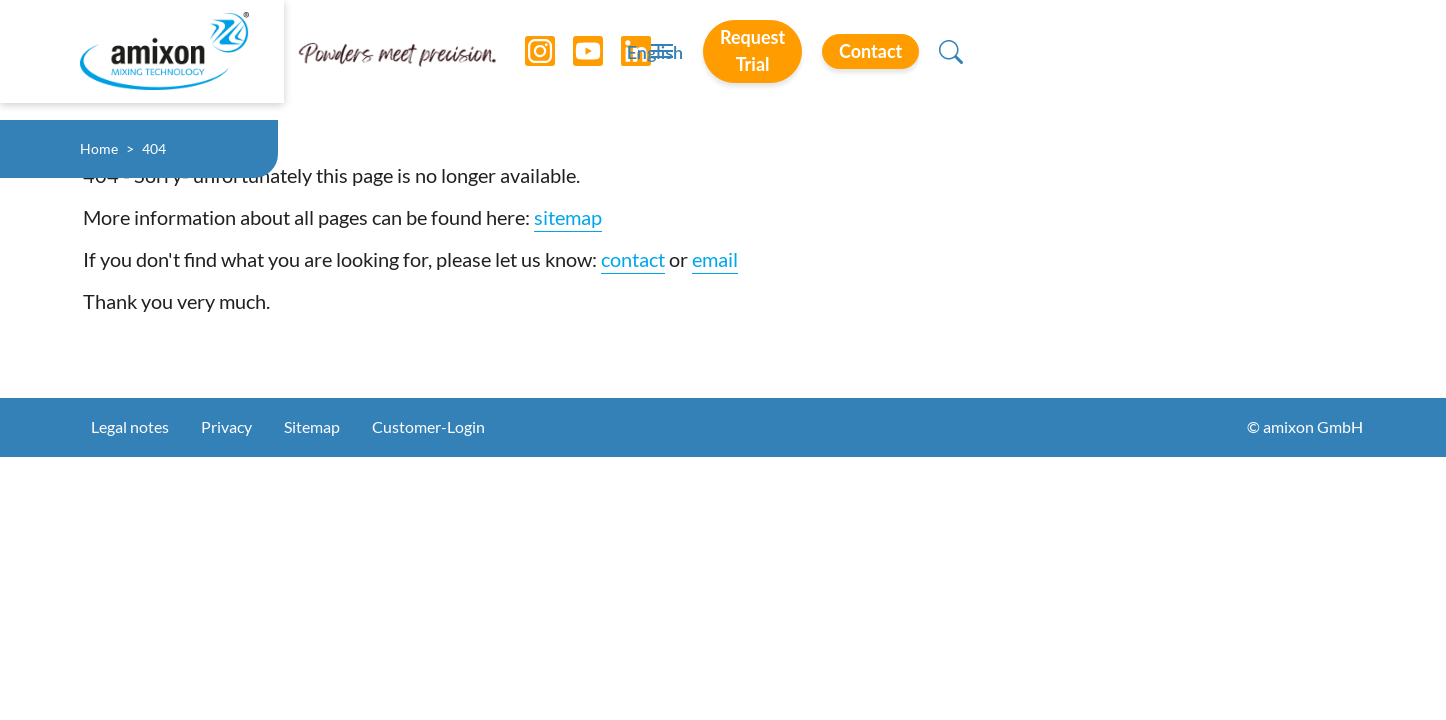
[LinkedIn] (621, 60)
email (715, 259)
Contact (1242, 59)
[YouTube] (573, 60)
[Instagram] (525, 60)
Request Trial (1081, 59)
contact (633, 259)
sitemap (568, 217)
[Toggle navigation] (723, 60)
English (941, 61)
